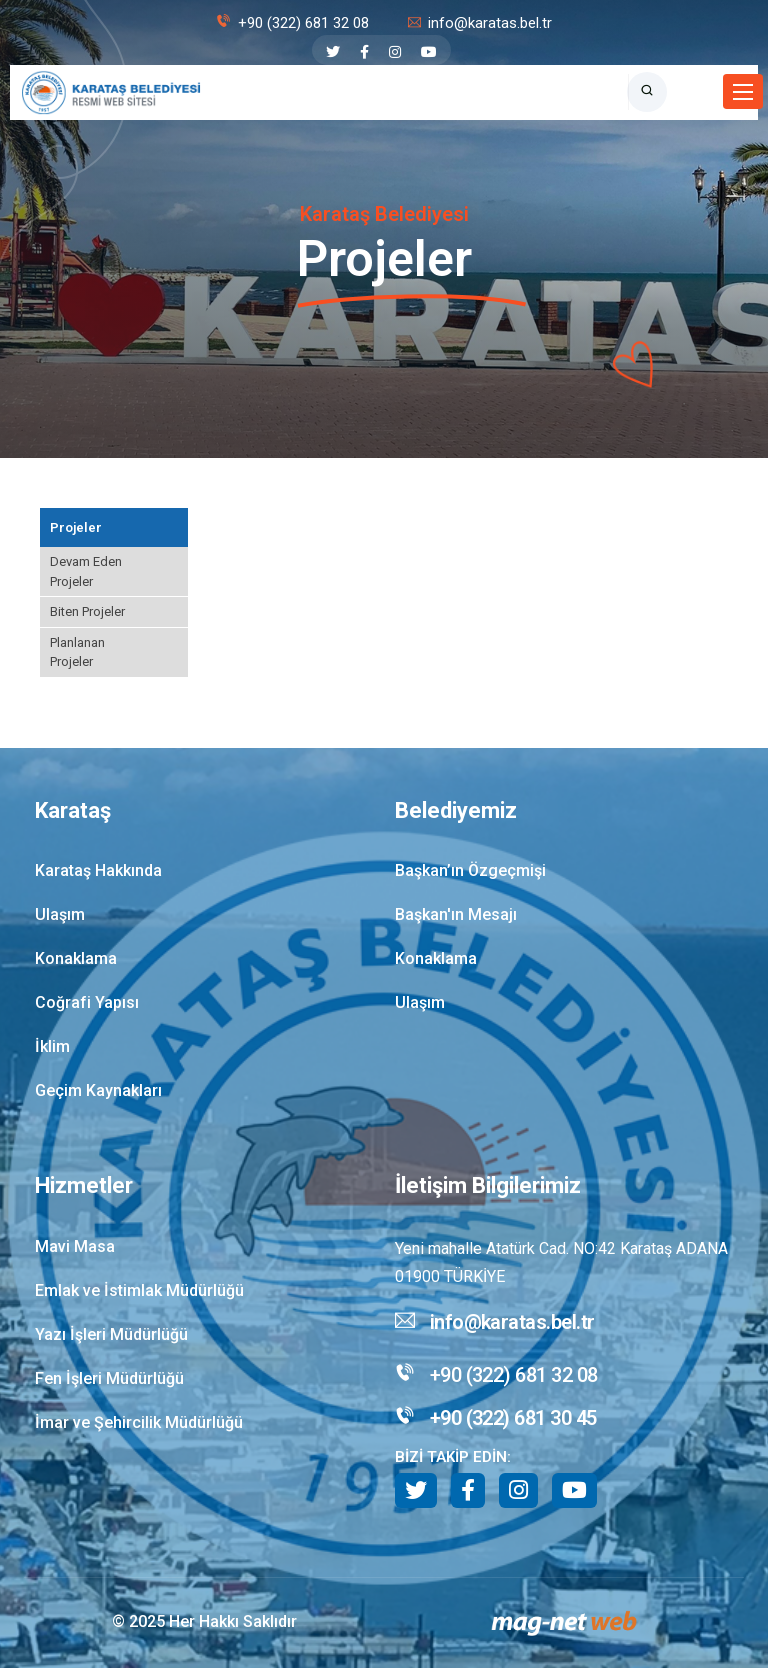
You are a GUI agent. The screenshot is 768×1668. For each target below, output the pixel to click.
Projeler (76, 527)
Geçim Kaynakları (98, 1090)
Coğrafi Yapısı (87, 1002)
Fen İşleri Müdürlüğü (109, 1378)
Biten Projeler (87, 611)
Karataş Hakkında (98, 870)
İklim (52, 1046)
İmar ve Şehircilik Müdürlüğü (139, 1422)
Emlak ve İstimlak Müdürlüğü (139, 1290)
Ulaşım (60, 914)
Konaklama (76, 958)
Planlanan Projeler (77, 652)
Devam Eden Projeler (86, 571)
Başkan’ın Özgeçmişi (470, 870)
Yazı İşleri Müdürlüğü (111, 1334)
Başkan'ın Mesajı (456, 914)
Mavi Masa (75, 1246)
